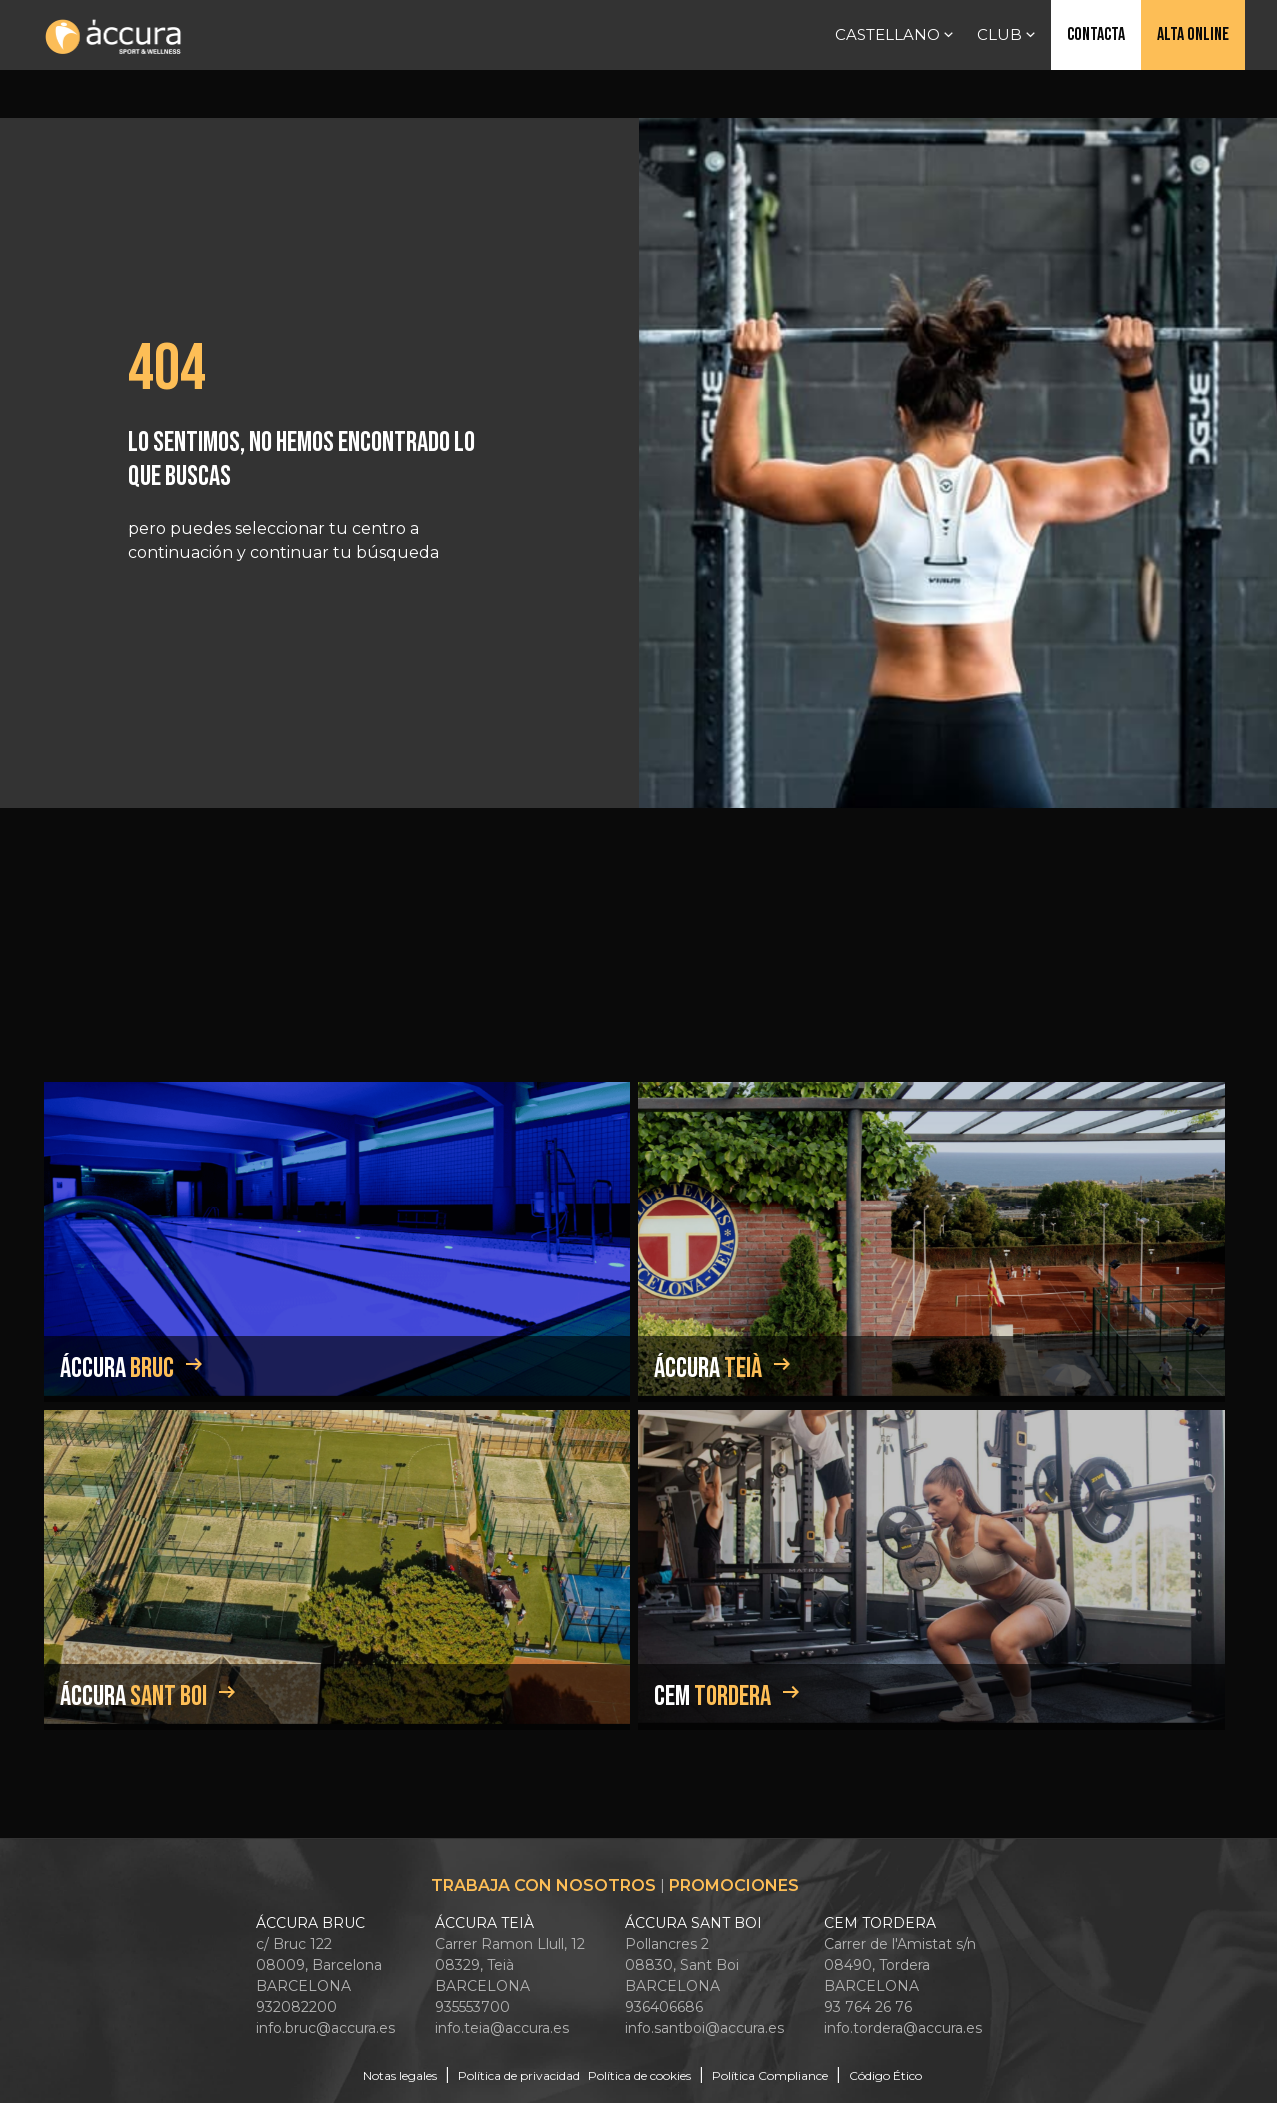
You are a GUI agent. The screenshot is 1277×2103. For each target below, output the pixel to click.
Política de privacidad (519, 2075)
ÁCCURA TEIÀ (484, 1923)
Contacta (1096, 34)
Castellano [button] (896, 35)
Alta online (1193, 34)
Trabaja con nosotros (543, 1885)
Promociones (734, 1885)
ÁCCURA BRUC (310, 1923)
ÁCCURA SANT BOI (693, 1923)
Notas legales (400, 2075)
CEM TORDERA (880, 1923)
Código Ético (885, 2075)
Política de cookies (639, 2075)
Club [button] (1008, 35)
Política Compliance (770, 2075)
